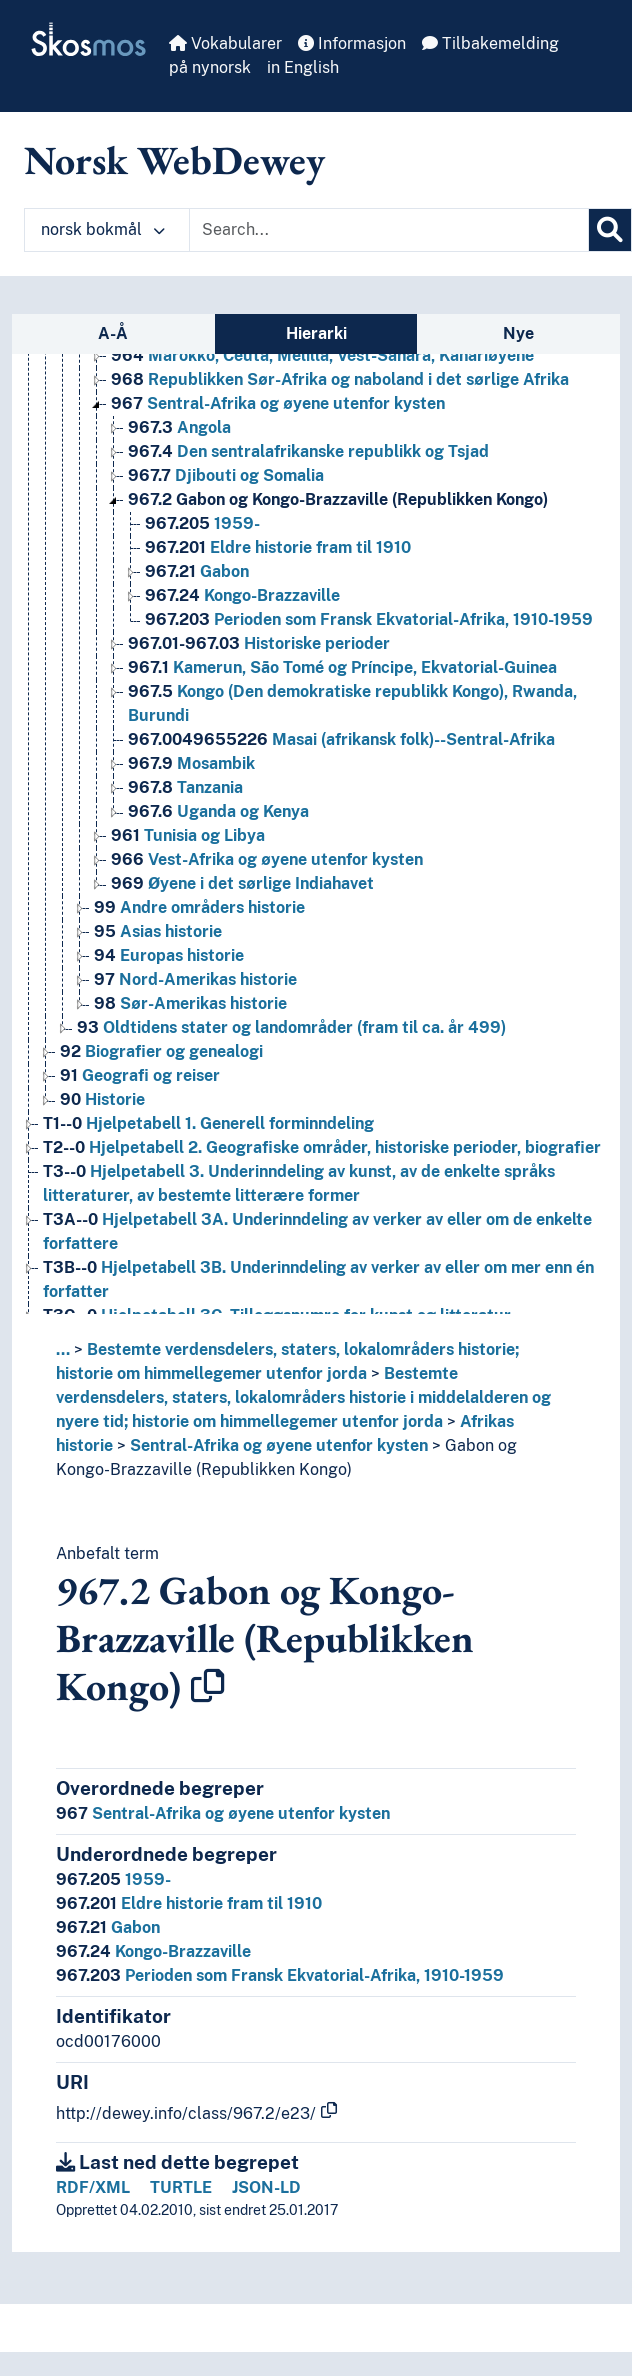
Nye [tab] (518, 333)
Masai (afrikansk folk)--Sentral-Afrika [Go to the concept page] (341, 739)
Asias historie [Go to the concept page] (158, 931)
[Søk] (610, 230)
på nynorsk (210, 67)
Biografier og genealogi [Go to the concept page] (161, 1051)
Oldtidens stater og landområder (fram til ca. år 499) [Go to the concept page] (291, 1027)
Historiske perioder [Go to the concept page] (259, 643)
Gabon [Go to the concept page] (197, 571)
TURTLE (181, 2187)
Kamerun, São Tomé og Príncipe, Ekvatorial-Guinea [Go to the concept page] (342, 667)
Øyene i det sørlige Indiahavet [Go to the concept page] (242, 883)
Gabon (108, 1927)
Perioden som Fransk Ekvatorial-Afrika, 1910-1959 (280, 1975)
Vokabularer (225, 43)
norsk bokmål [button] (103, 229)
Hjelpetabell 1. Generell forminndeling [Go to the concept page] (208, 1123)
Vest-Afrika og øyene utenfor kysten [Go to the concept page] (267, 859)
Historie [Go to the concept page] (102, 1099)
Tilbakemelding (490, 43)
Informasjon (352, 43)
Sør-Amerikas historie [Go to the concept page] (190, 1003)
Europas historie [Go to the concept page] (169, 955)
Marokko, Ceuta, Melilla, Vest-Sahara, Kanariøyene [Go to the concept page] (322, 355)
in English (303, 67)
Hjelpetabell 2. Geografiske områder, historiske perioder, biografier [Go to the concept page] (322, 1147)
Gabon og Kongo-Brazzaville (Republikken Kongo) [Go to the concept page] (338, 499)
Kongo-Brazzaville (153, 1951)
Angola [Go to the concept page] (179, 427)
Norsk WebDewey (174, 160)
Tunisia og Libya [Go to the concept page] (188, 835)
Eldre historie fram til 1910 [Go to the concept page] (278, 547)
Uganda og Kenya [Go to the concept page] (218, 811)
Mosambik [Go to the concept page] (191, 763)
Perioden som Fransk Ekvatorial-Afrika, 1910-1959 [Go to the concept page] (369, 619)
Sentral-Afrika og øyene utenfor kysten (279, 1445)
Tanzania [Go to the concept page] (185, 787)
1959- (113, 1879)
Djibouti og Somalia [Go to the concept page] (226, 475)
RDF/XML (93, 2187)
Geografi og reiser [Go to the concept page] (140, 1075)
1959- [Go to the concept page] (202, 523)
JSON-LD (266, 2187)
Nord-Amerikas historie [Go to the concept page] (195, 979)
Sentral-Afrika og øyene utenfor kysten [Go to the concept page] (278, 403)
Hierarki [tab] (316, 333)
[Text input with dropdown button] (389, 230)
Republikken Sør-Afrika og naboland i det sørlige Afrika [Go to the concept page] (340, 379)
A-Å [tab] (113, 333)
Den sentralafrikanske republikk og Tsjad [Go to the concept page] (308, 451)
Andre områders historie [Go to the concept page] (199, 907)
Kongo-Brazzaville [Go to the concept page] (242, 595)
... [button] (63, 1349)
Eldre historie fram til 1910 (189, 1903)
